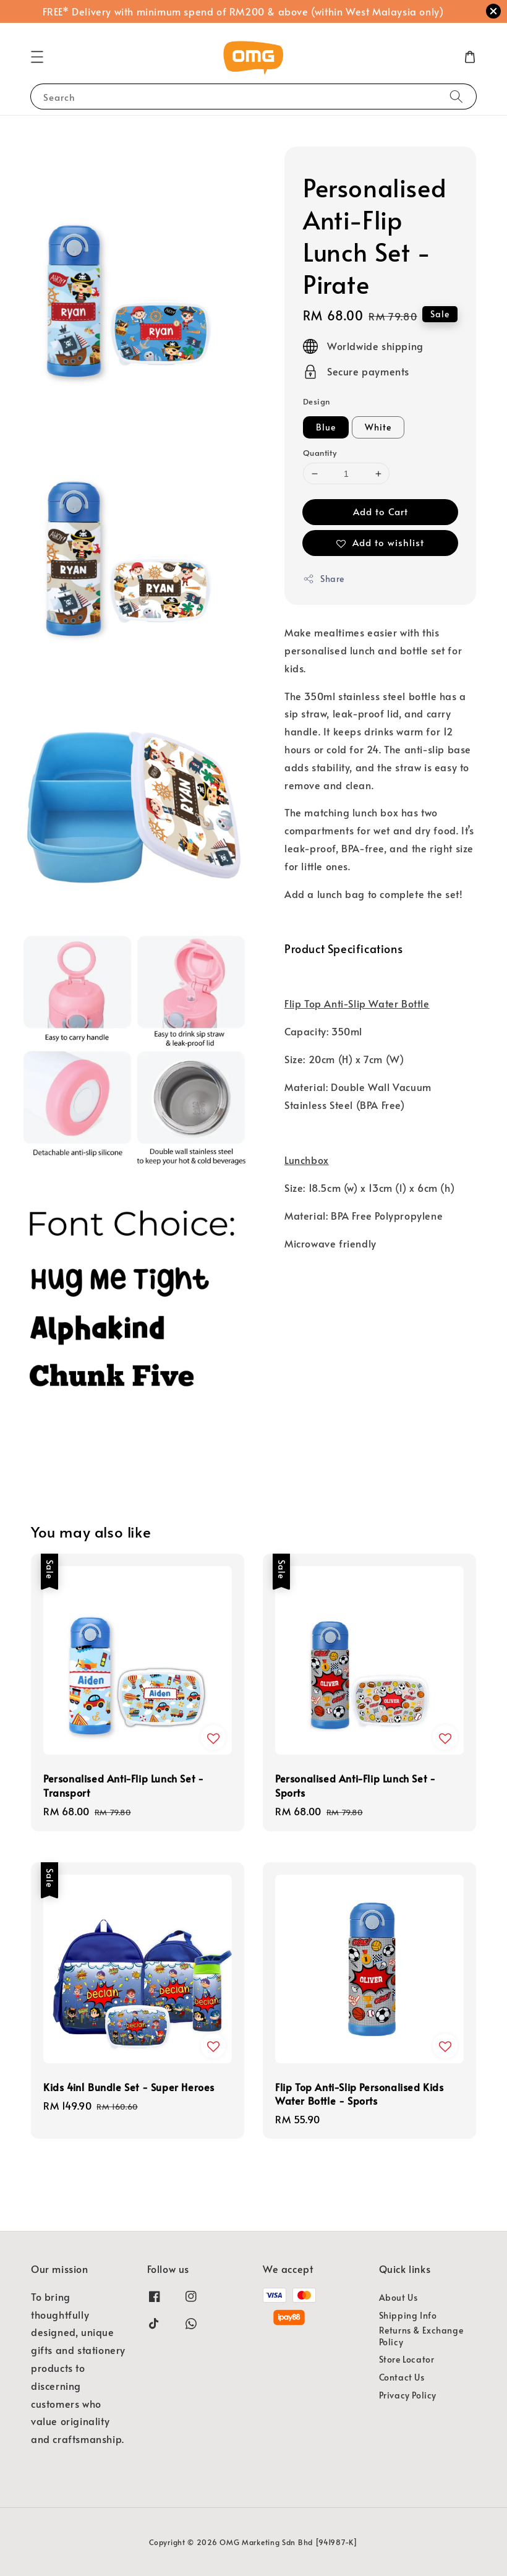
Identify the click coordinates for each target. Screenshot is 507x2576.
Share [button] (323, 578)
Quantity (319, 452)
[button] (37, 57)
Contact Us (402, 2377)
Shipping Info (408, 2315)
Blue (326, 427)
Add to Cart (380, 511)
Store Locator (407, 2359)
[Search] (456, 96)
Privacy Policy (408, 2395)
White (378, 427)
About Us (398, 2297)
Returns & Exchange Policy (421, 2335)
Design (316, 401)
